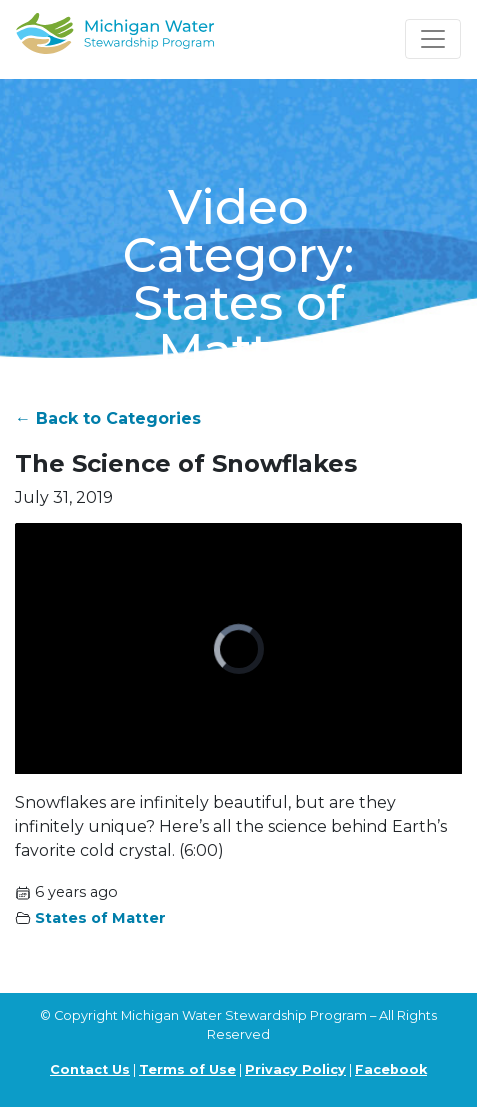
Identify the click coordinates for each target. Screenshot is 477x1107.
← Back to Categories (108, 418)
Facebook (391, 1069)
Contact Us (90, 1069)
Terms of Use (187, 1069)
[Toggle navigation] (433, 39)
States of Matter (100, 918)
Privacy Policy (295, 1069)
